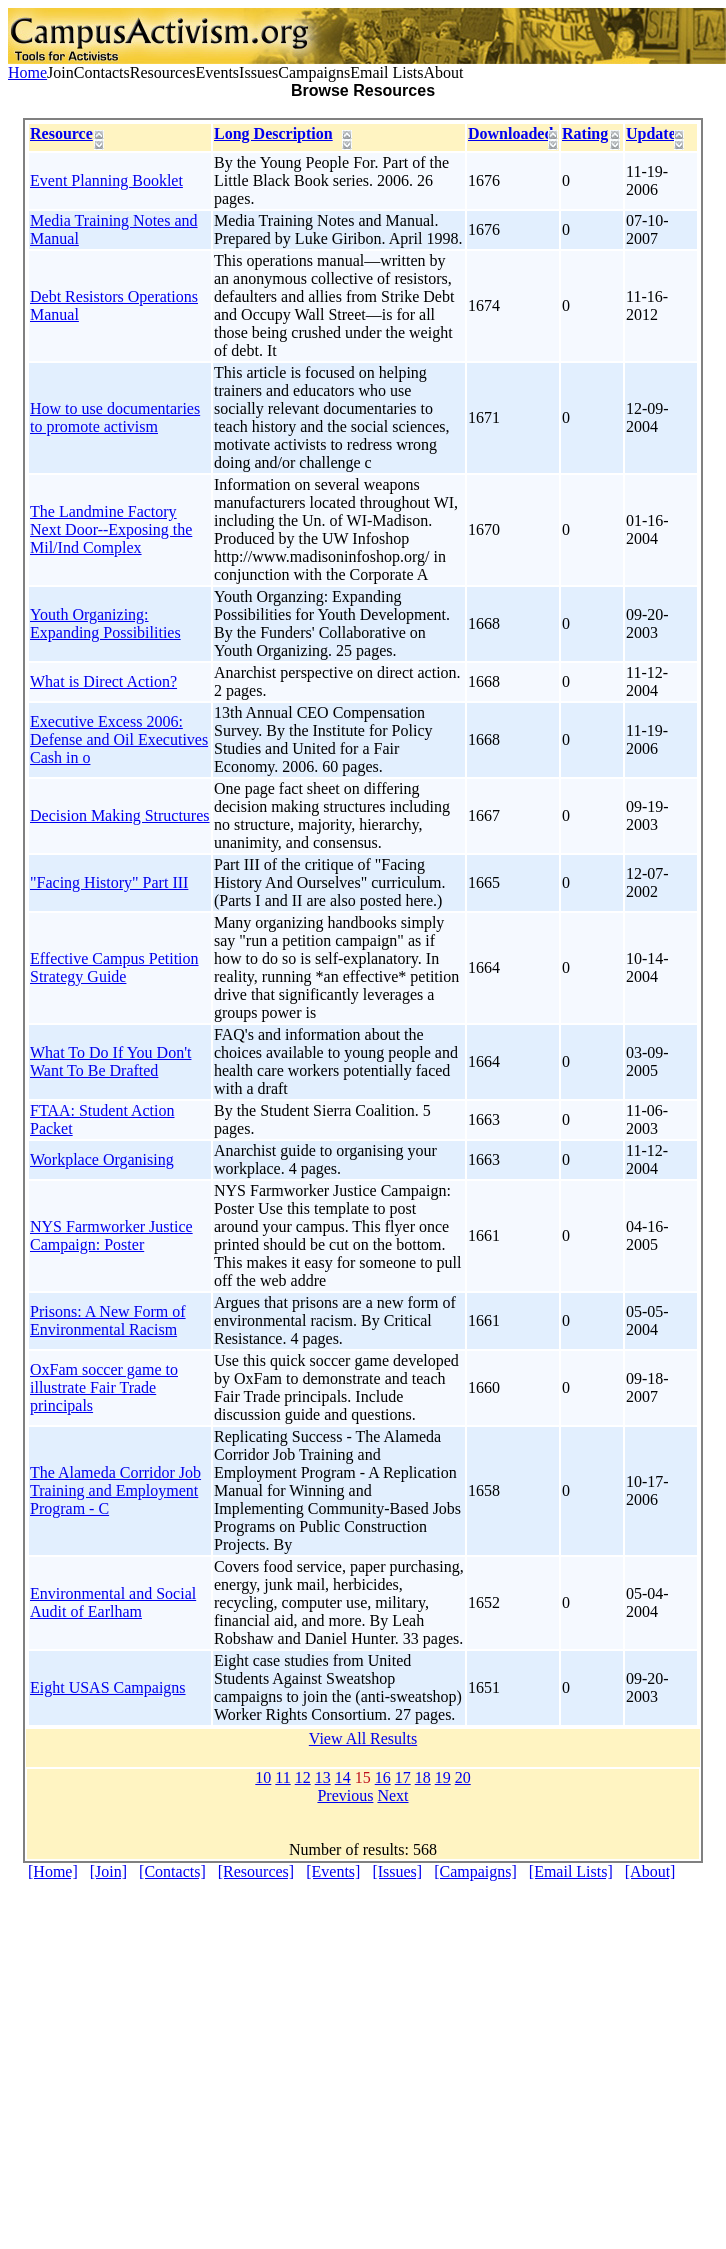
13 (323, 1777)
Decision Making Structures (120, 815)
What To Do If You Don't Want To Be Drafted (110, 1061)
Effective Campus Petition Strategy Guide (114, 967)
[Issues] (397, 1871)
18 (423, 1777)
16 (383, 1777)
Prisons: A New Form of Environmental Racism (108, 1320)
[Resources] (256, 1871)
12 (303, 1777)
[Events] (333, 1871)
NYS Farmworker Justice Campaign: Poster (111, 1235)
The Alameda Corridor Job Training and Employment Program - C (115, 1490)
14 (343, 1777)
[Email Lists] (571, 1871)
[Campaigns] (475, 1871)
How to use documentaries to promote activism (115, 417)
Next (392, 1795)
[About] (650, 1871)
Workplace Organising (102, 1159)
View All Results (363, 1738)
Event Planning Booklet (106, 180)
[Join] (108, 1871)
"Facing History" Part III (109, 882)
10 (263, 1777)
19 (443, 1777)
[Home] (53, 1871)
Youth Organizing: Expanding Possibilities (105, 623)
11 (282, 1777)
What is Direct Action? (103, 681)
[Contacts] (172, 1871)
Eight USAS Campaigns (108, 1687)
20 (463, 1777)
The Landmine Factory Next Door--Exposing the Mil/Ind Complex (111, 529)
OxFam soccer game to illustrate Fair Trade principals (104, 1387)
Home (27, 72)
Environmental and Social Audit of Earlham (113, 1602)
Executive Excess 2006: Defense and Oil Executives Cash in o (119, 739)
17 (403, 1777)
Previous (345, 1795)
